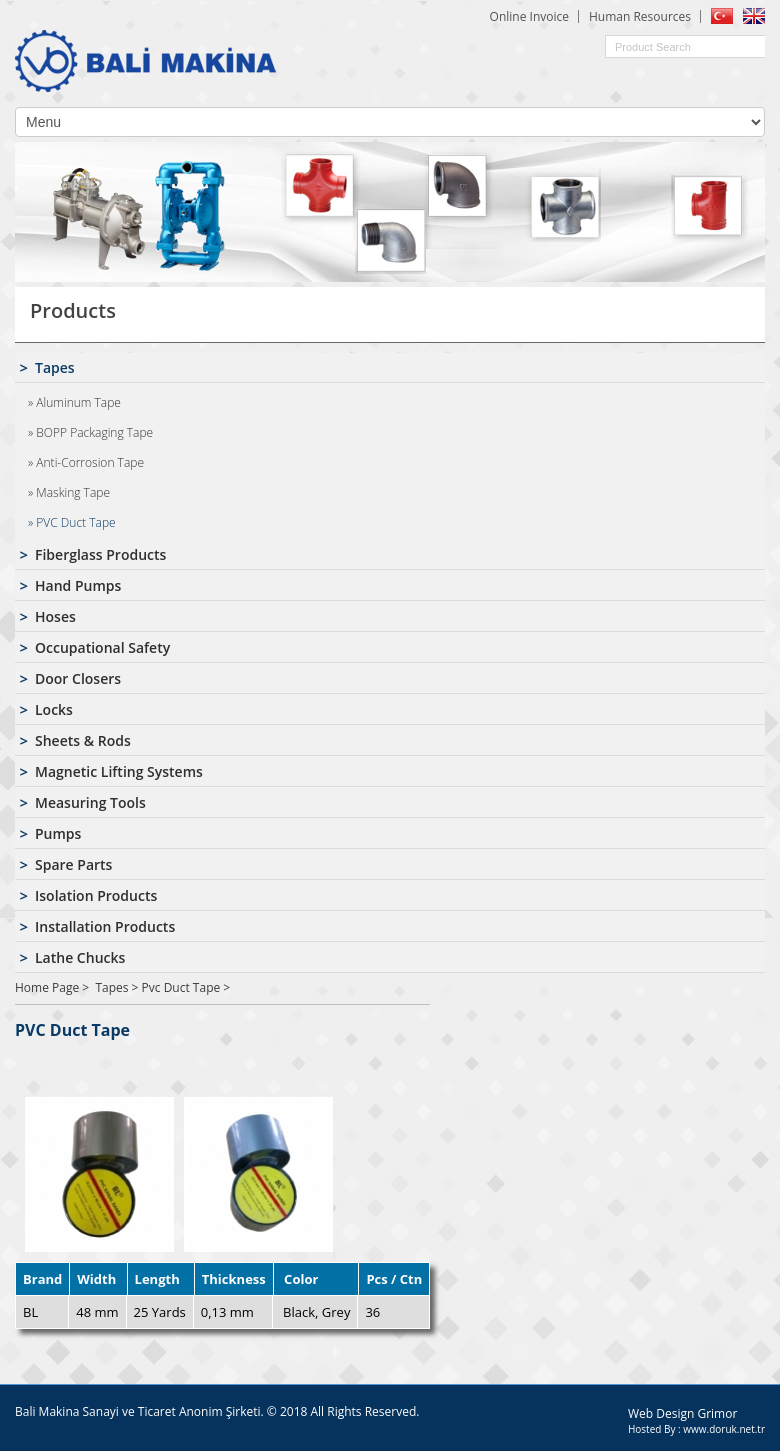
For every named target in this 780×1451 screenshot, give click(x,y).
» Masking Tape (69, 492)
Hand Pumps (78, 585)
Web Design (662, 1413)
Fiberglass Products (100, 554)
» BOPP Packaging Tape (90, 432)
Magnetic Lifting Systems (119, 771)
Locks (54, 709)
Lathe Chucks (80, 957)
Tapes (55, 367)
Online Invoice (529, 16)
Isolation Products (96, 895)
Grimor (717, 1413)
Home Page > (52, 987)
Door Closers (78, 678)
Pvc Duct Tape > (186, 987)
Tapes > (118, 987)
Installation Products (105, 926)
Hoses (55, 616)
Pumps (58, 833)
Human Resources (640, 16)
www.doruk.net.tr (724, 1429)
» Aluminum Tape (74, 402)
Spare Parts (73, 864)
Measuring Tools (90, 802)
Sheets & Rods (83, 740)
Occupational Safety (102, 647)
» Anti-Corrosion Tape (86, 462)
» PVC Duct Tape (72, 522)
